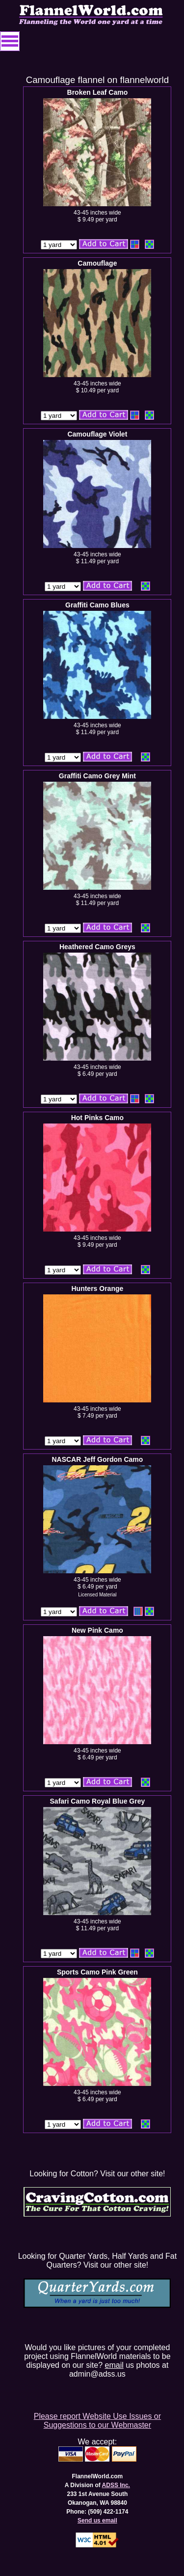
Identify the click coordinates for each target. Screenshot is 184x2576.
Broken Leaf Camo (97, 92)
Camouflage (97, 263)
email (114, 2365)
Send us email (97, 2520)
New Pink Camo (97, 1630)
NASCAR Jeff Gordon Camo (97, 1459)
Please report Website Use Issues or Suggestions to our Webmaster (97, 2420)
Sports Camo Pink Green (97, 1972)
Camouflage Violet (97, 434)
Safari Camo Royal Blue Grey (97, 1801)
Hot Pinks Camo (97, 1118)
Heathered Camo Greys (97, 947)
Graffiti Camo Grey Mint (97, 776)
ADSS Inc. (116, 2485)
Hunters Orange (97, 1288)
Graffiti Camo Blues (97, 605)
